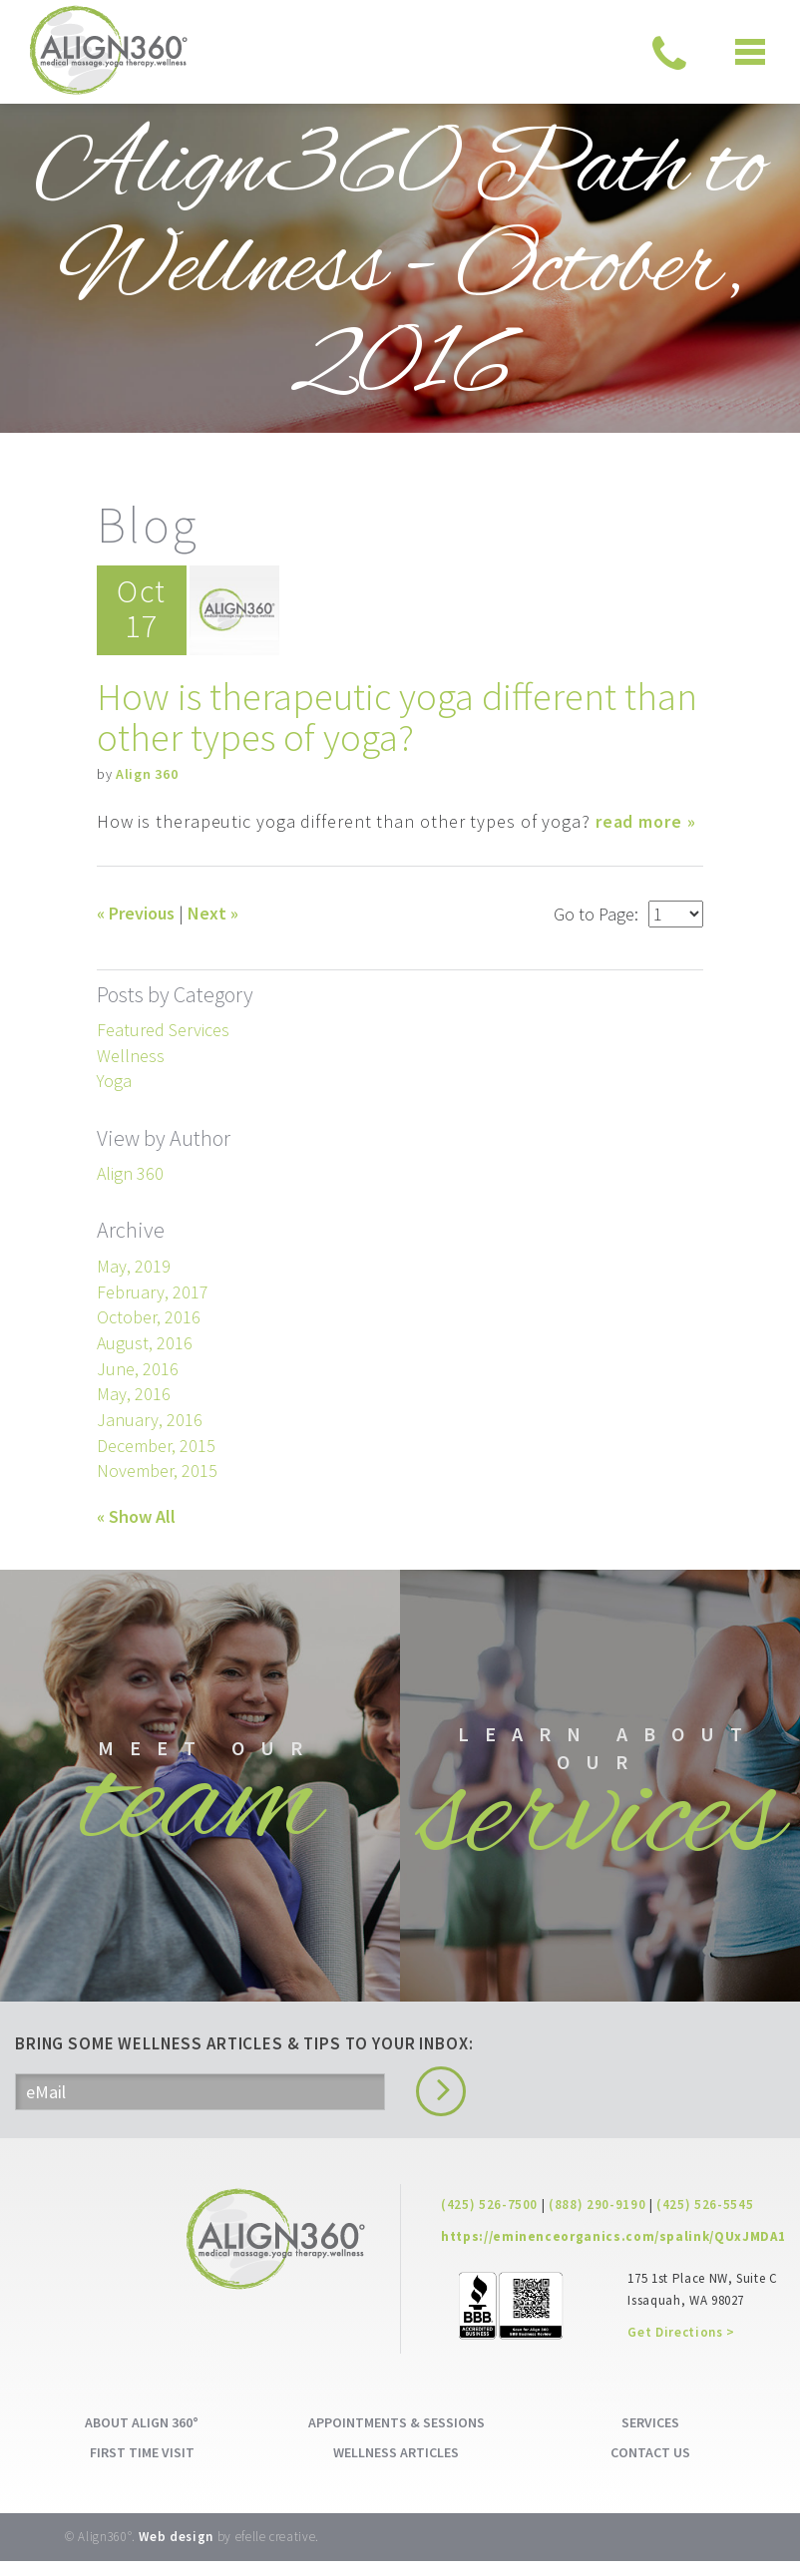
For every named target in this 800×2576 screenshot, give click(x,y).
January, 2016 (149, 1418)
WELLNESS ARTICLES (396, 2467)
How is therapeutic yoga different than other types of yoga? (400, 716)
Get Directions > (680, 2347)
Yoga (114, 1079)
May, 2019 (134, 1264)
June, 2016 (138, 1366)
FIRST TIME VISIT (142, 2467)
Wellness (131, 1053)
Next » (213, 912)
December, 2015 (156, 1443)
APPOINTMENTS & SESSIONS (396, 2437)
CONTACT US (650, 2467)
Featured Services (163, 1028)
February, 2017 (152, 1290)
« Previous (136, 912)
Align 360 (147, 773)
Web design (176, 2551)
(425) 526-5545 (704, 2219)
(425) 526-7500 (489, 2219)
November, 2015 (157, 1469)
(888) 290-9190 (597, 2219)
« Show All (136, 1515)
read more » (646, 820)
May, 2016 (134, 1392)
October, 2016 (148, 1315)
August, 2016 (145, 1340)
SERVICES (650, 2437)
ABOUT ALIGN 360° (142, 2437)
